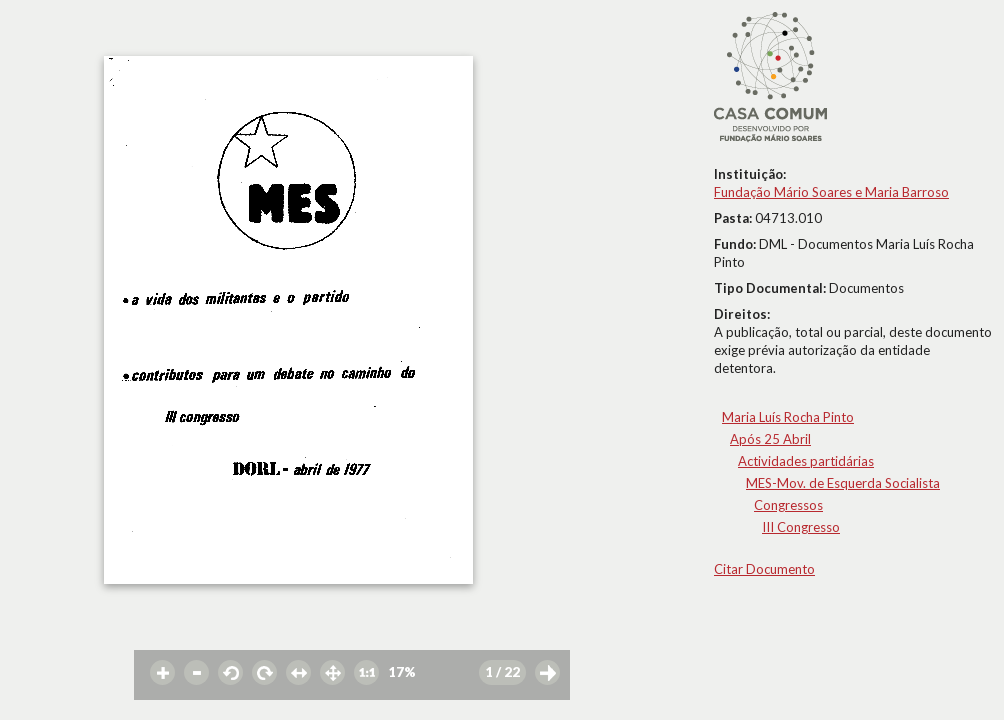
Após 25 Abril (770, 439)
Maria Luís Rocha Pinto (788, 417)
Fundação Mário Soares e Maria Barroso (831, 192)
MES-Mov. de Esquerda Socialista (843, 483)
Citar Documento (764, 569)
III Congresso (801, 527)
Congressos (788, 505)
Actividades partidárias (806, 461)
